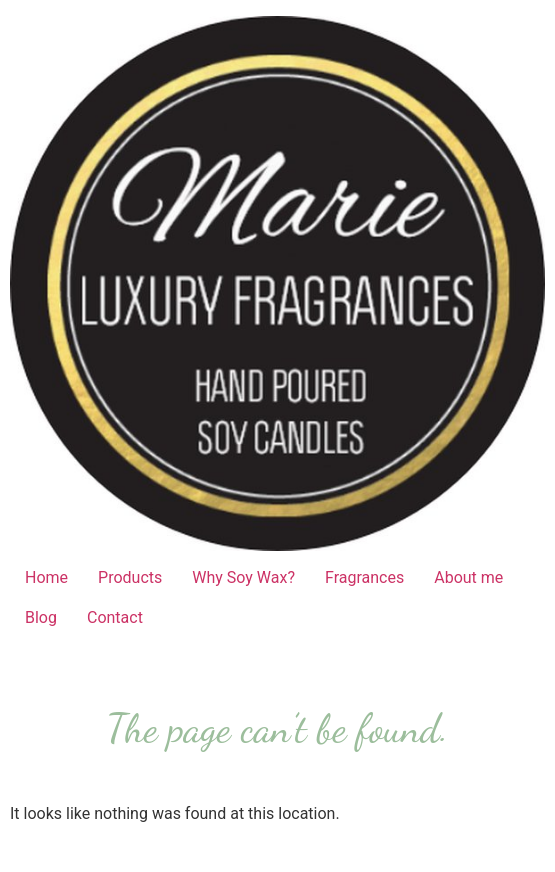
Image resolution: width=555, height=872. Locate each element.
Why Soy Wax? (243, 577)
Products (130, 577)
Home (46, 577)
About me (468, 577)
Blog (41, 617)
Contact (115, 617)
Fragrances (364, 577)
